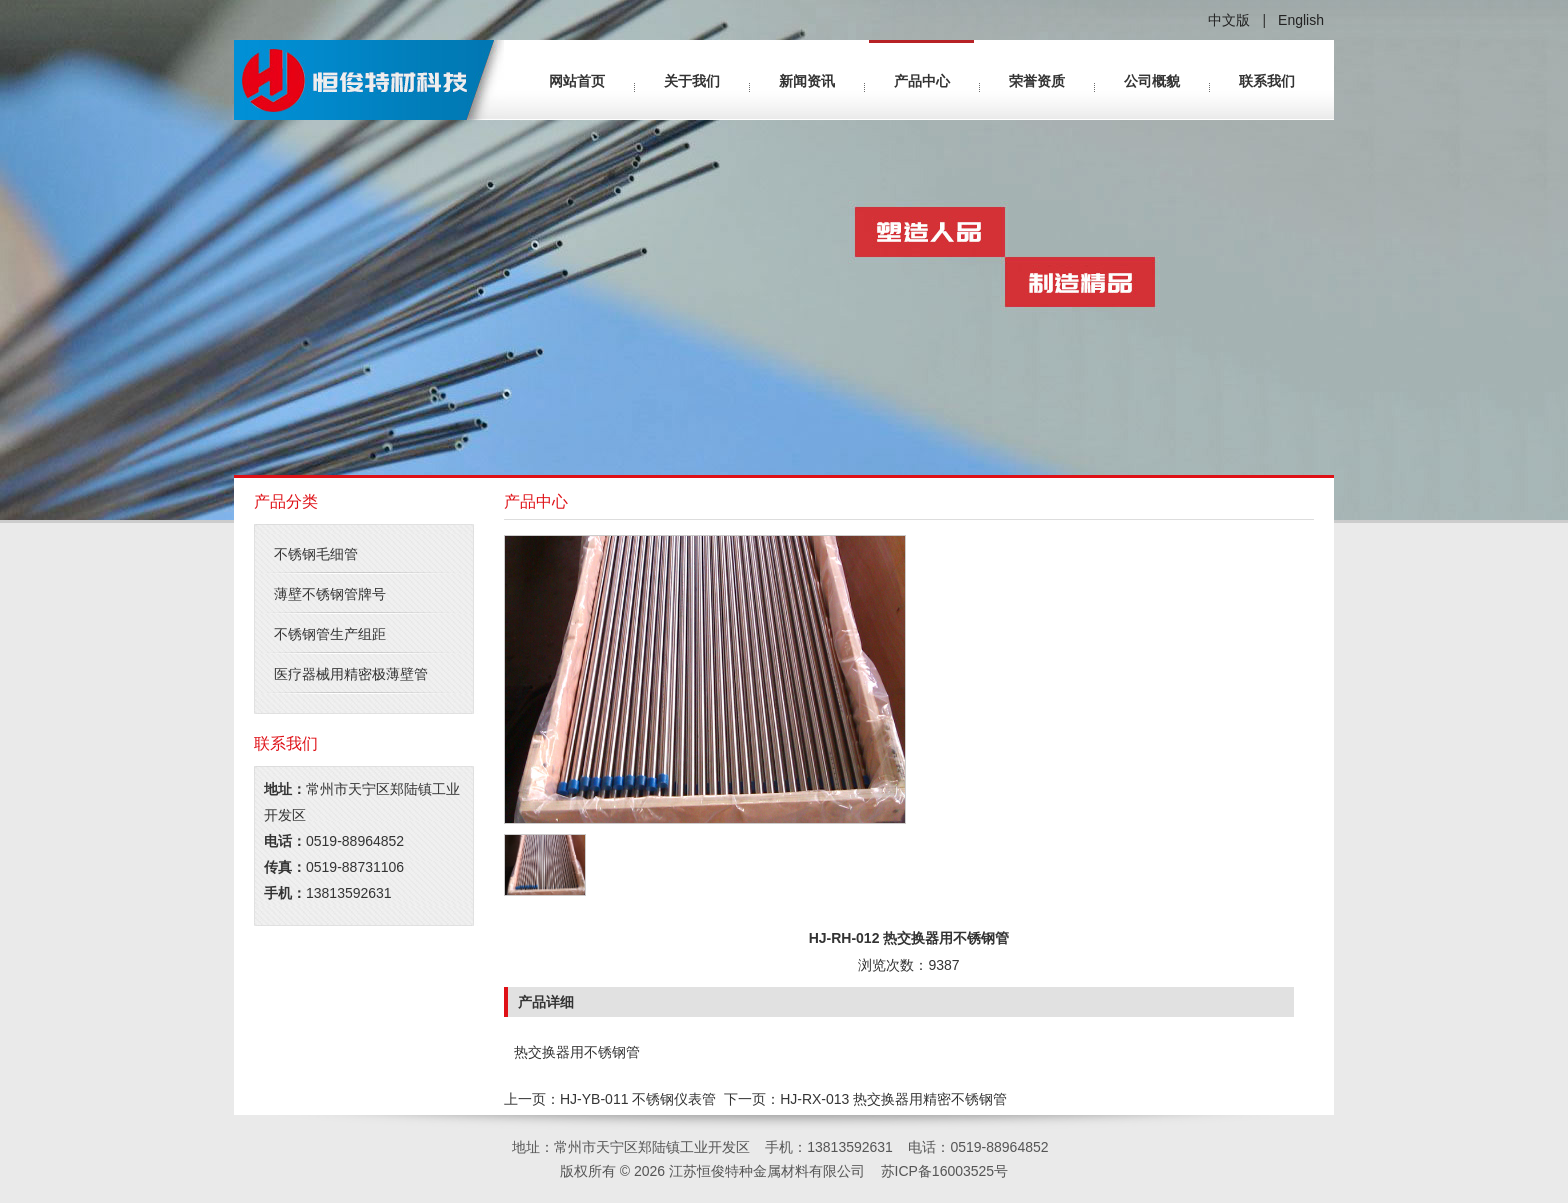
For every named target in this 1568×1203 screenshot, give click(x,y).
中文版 (1229, 20)
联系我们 (1267, 81)
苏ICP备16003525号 (945, 1171)
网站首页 (577, 81)
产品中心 (922, 81)
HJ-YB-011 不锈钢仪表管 (638, 1099)
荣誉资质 (1037, 81)
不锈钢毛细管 (316, 554)
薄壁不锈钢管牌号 (330, 594)
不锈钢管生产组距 (330, 634)
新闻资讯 (807, 81)
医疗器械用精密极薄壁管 (351, 674)
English (1301, 20)
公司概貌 (1152, 81)
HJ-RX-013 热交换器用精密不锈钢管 (893, 1099)
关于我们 (692, 81)
